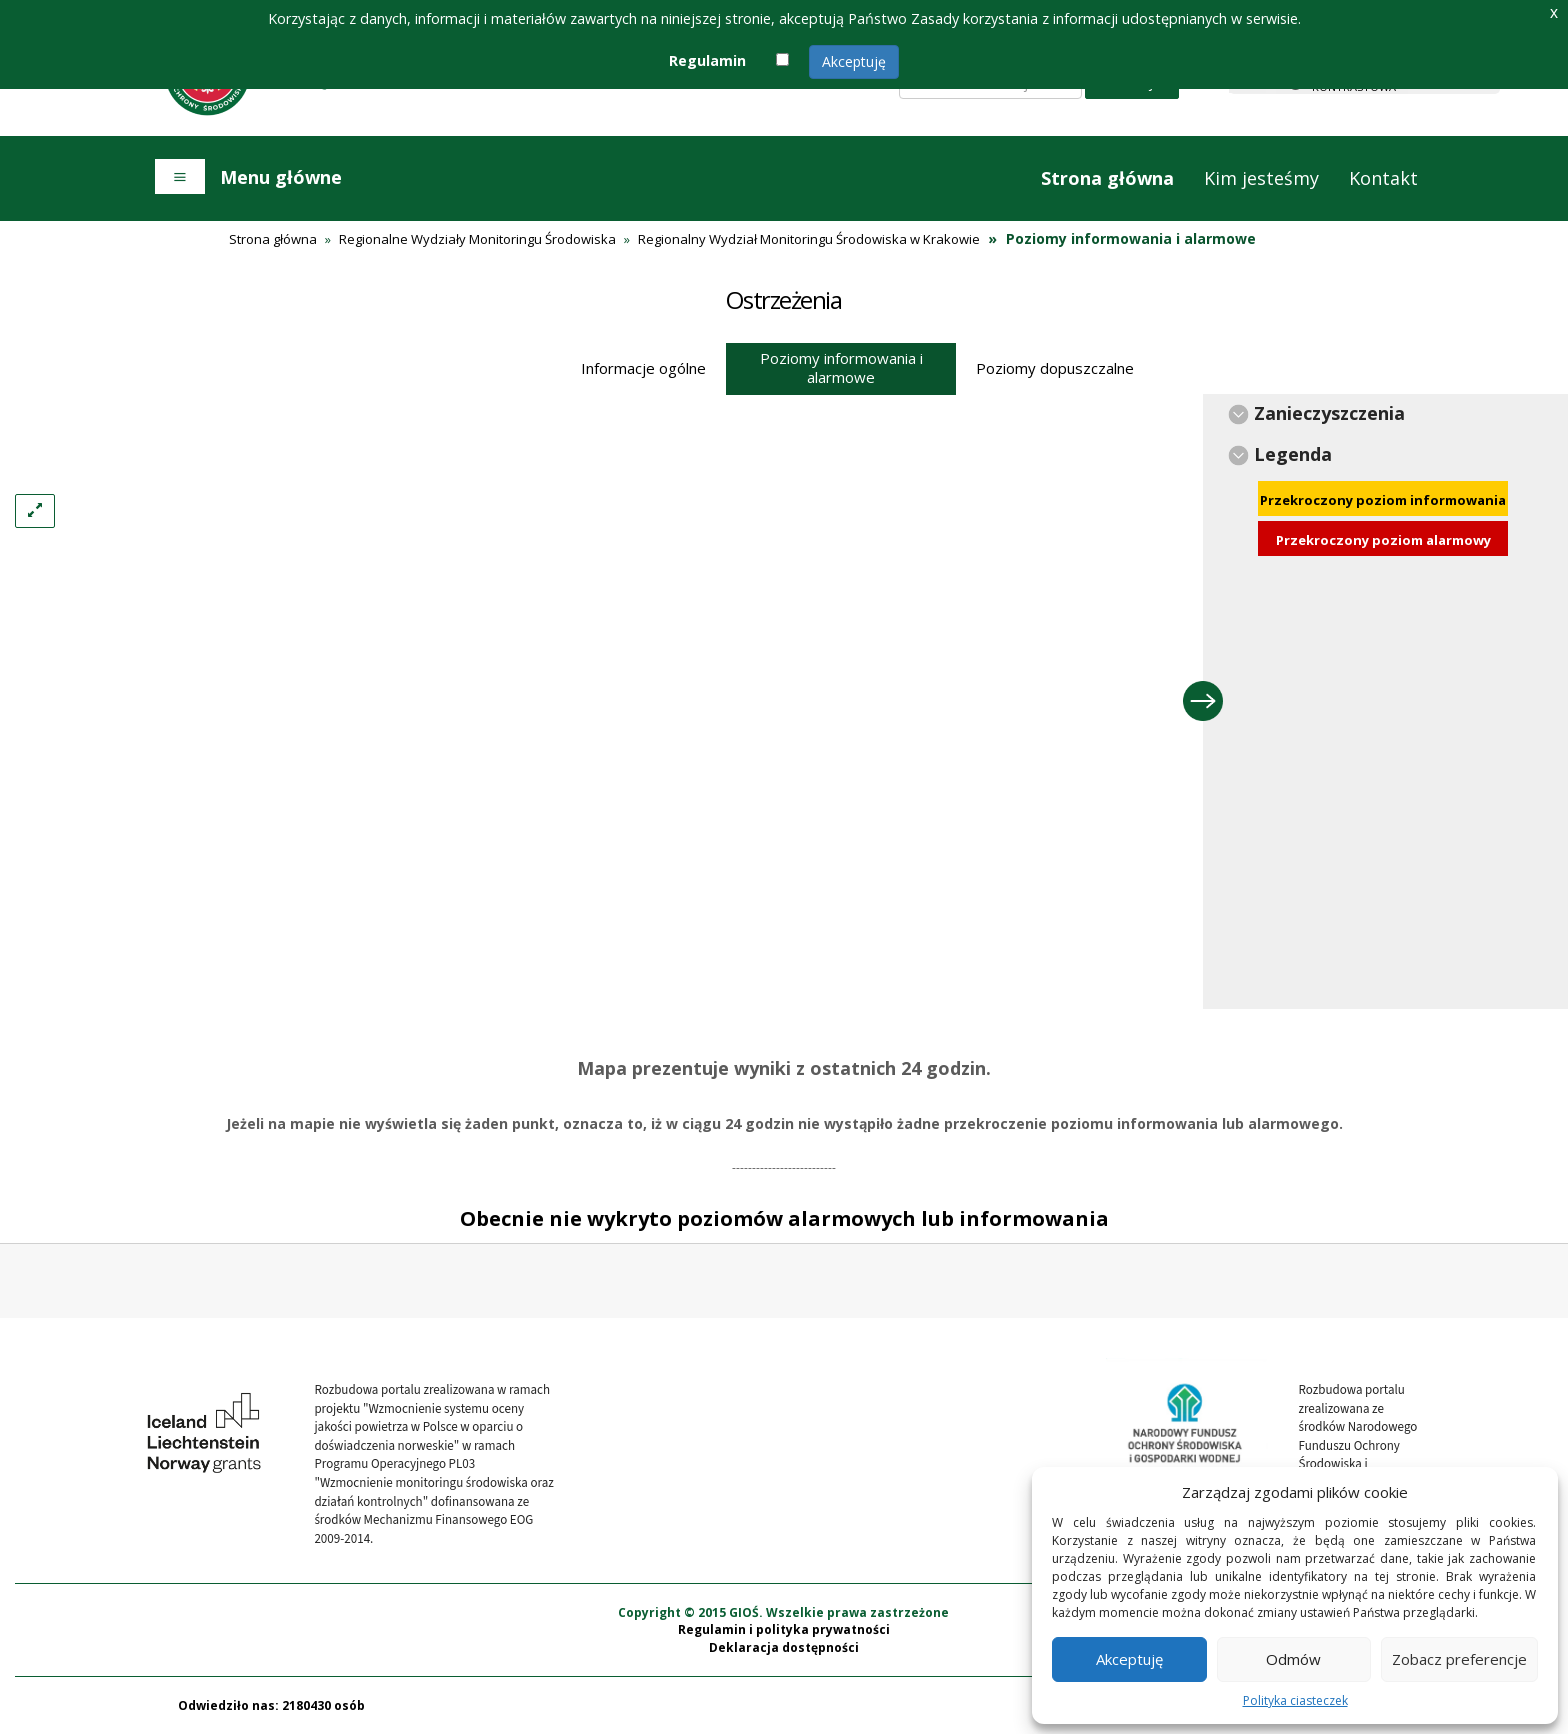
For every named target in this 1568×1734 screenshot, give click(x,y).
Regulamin (707, 60)
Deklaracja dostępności (784, 1647)
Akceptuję (854, 61)
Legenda (1293, 454)
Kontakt (1383, 178)
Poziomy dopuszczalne (1055, 368)
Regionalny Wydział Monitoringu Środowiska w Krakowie (809, 239)
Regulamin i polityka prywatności (784, 1629)
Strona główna (1107, 178)
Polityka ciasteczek (1295, 1700)
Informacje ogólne (643, 368)
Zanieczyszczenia (1329, 413)
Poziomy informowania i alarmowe (841, 367)
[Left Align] (35, 511)
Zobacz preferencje (1459, 1659)
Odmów (1293, 1659)
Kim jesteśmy (1261, 178)
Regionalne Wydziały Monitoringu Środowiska (477, 239)
